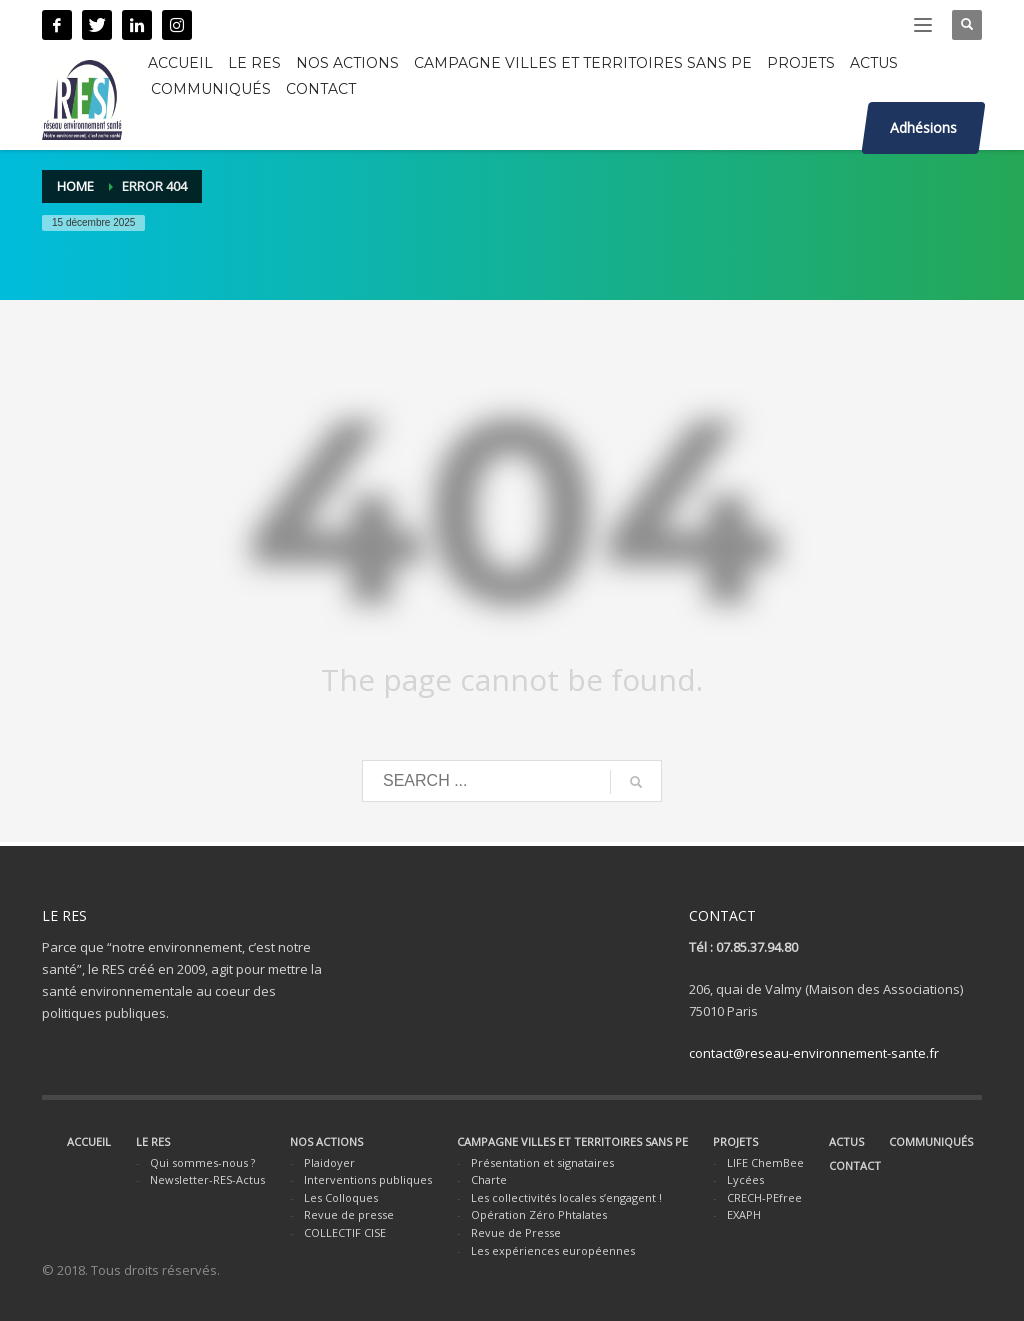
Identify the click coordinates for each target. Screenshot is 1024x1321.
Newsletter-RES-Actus (207, 1179)
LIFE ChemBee (765, 1162)
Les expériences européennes (553, 1250)
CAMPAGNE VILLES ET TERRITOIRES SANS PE (572, 1141)
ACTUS (846, 1141)
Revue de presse (349, 1214)
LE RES (153, 1141)
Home (75, 186)
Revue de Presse (516, 1232)
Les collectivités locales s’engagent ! (566, 1197)
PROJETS (735, 1141)
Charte (489, 1179)
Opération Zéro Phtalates (539, 1214)
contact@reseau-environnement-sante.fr (814, 1053)
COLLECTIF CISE (345, 1232)
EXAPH (744, 1214)
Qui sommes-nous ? (202, 1162)
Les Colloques (341, 1197)
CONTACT (855, 1165)
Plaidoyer (329, 1162)
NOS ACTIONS (326, 1141)
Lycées (745, 1179)
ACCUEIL (89, 1141)
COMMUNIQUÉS (931, 1141)
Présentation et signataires (542, 1162)
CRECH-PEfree (764, 1197)
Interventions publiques (368, 1179)
